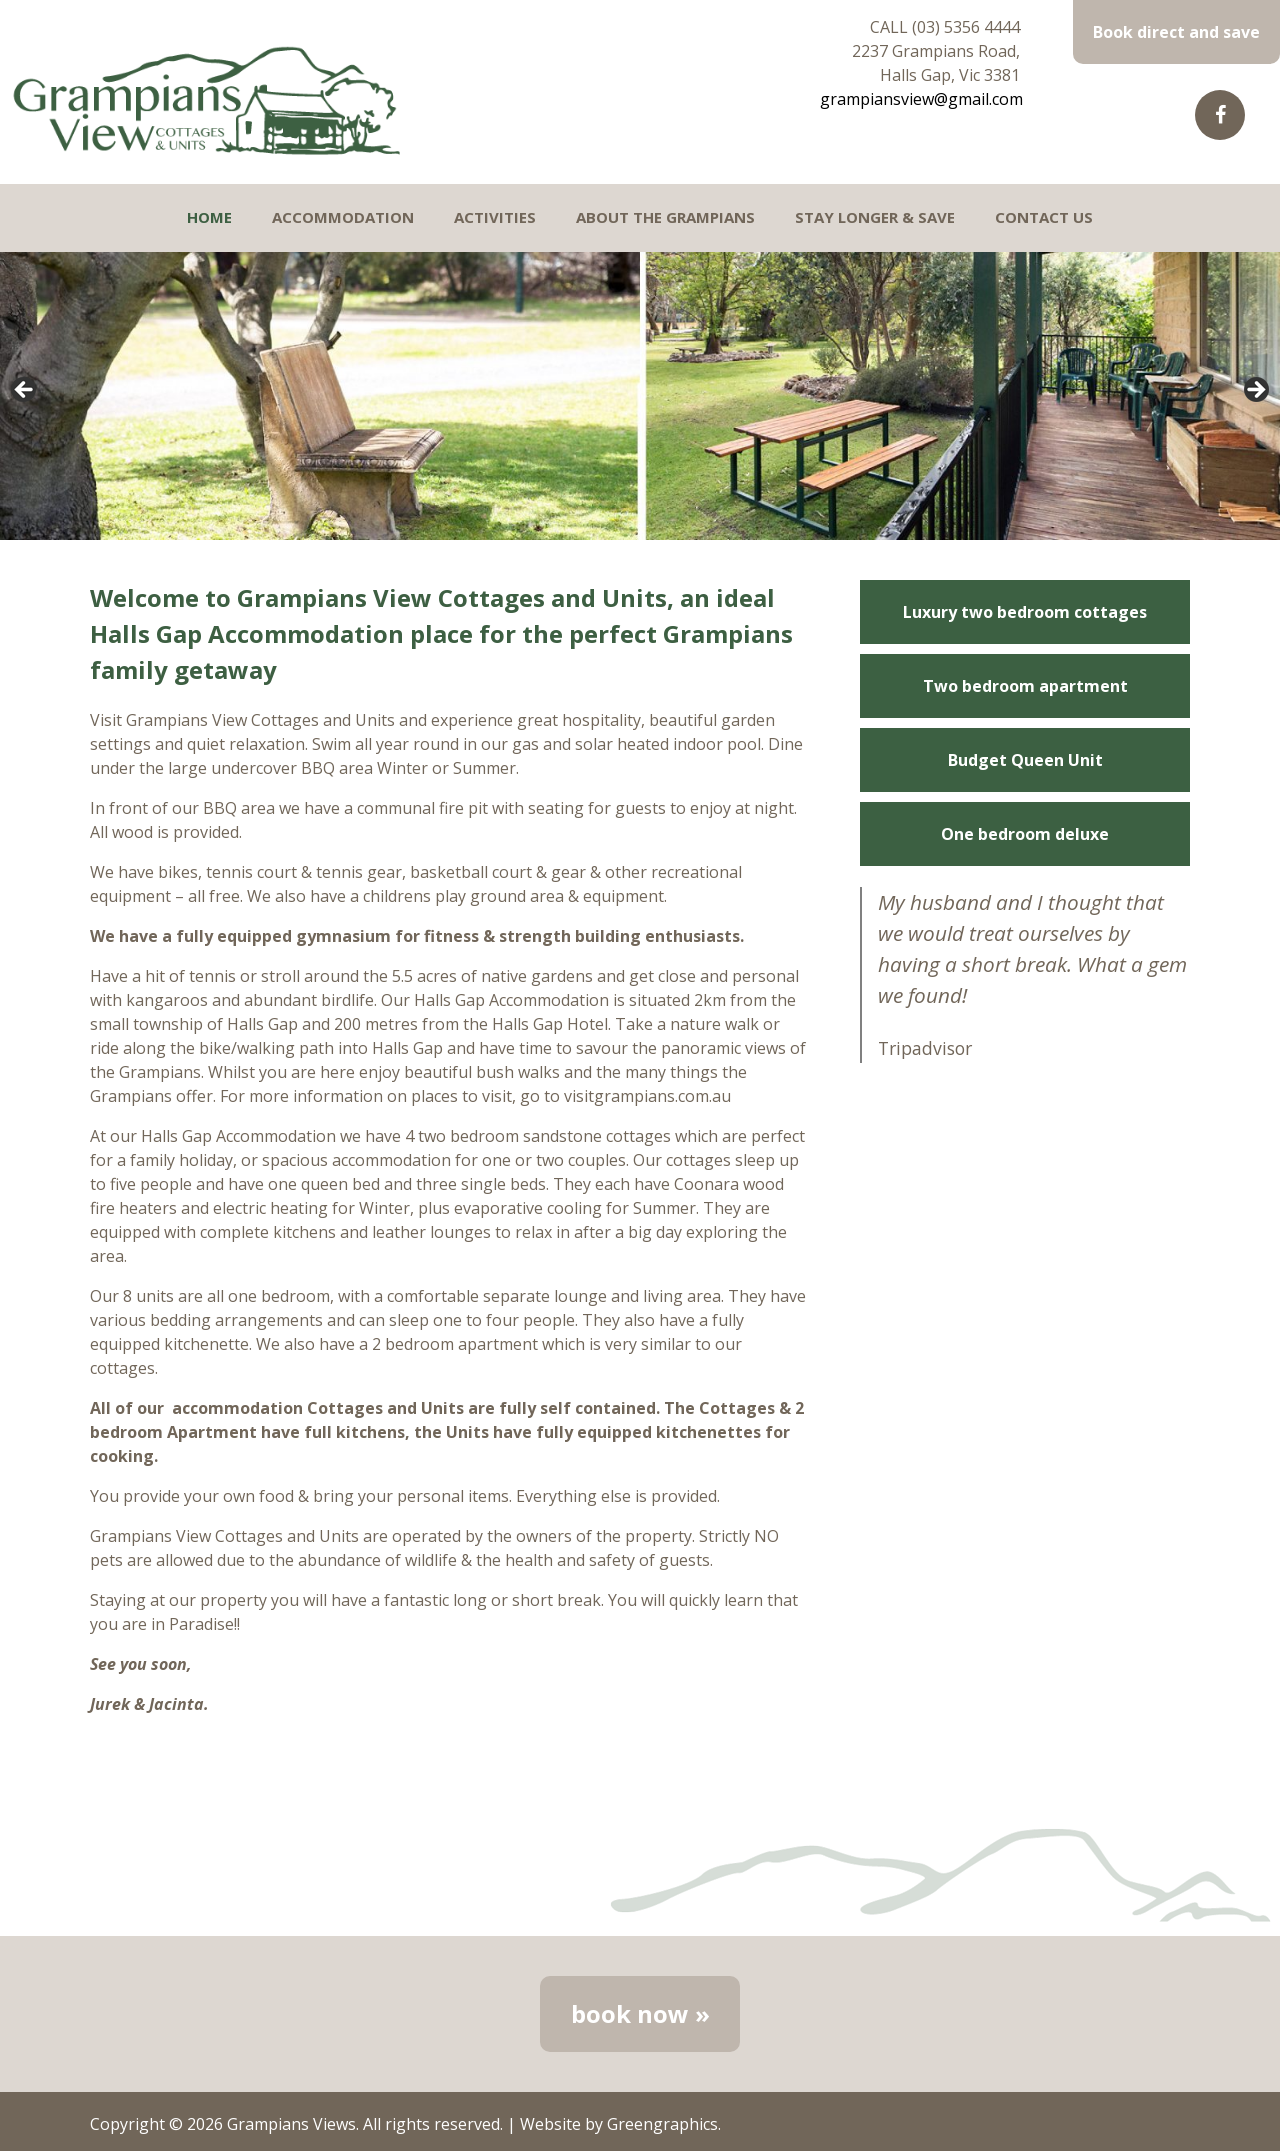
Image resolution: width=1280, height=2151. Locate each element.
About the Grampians (665, 217)
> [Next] (1255, 391)
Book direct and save (1176, 32)
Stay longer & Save (875, 217)
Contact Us (1044, 217)
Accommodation (343, 217)
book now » (640, 2013)
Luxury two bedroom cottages (1025, 612)
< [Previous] (25, 391)
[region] (640, 396)
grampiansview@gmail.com (921, 99)
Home (209, 217)
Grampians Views (291, 2124)
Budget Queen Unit (1025, 760)
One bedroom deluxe (1025, 834)
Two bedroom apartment (1025, 686)
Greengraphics (662, 2124)
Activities (495, 217)
